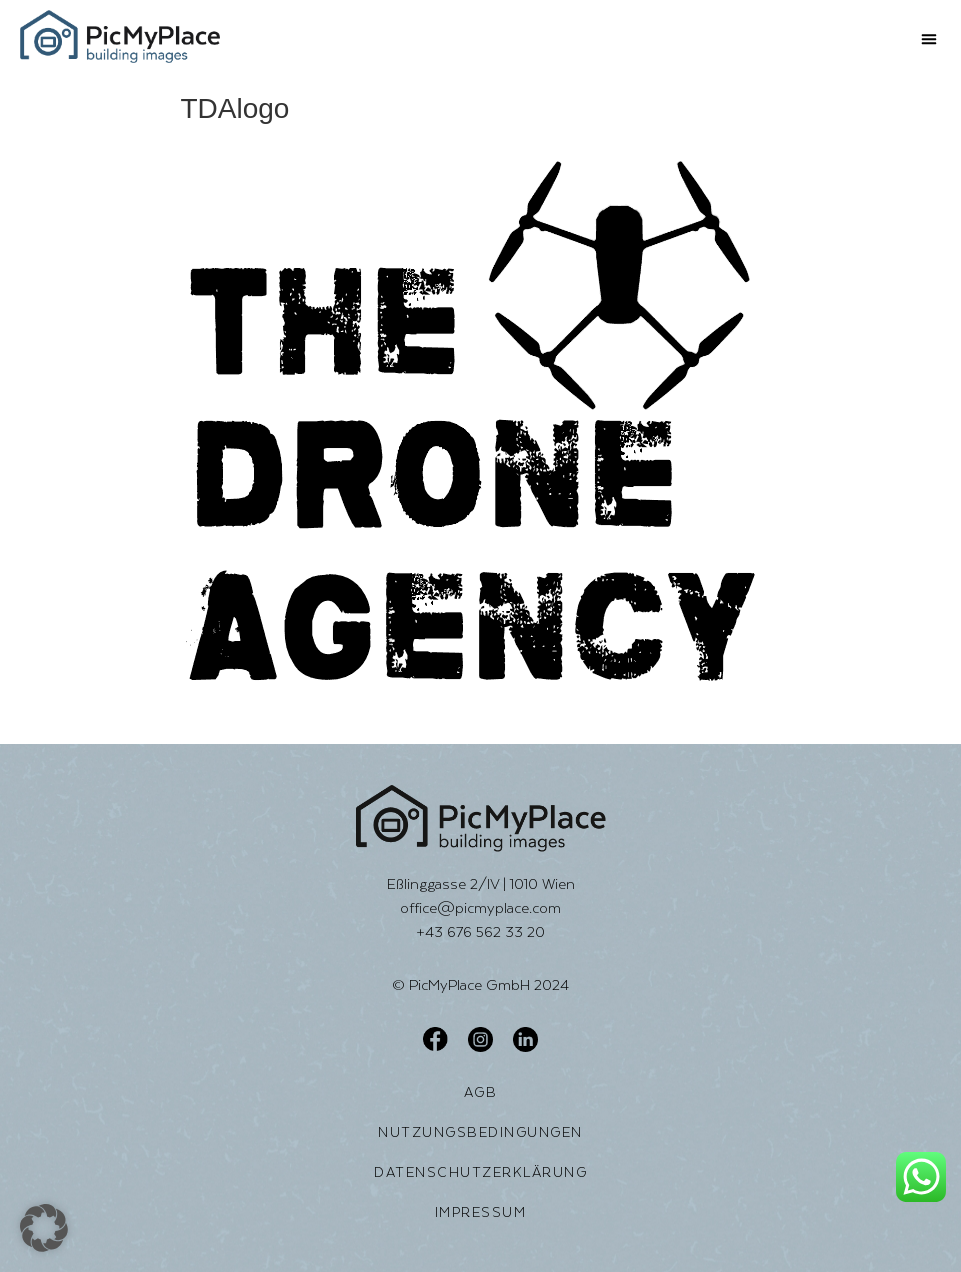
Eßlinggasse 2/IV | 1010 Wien (481, 883)
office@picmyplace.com (480, 907)
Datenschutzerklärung (480, 1172)
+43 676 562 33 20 (480, 931)
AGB (481, 1092)
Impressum (481, 1212)
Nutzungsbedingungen (480, 1132)
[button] (929, 39)
